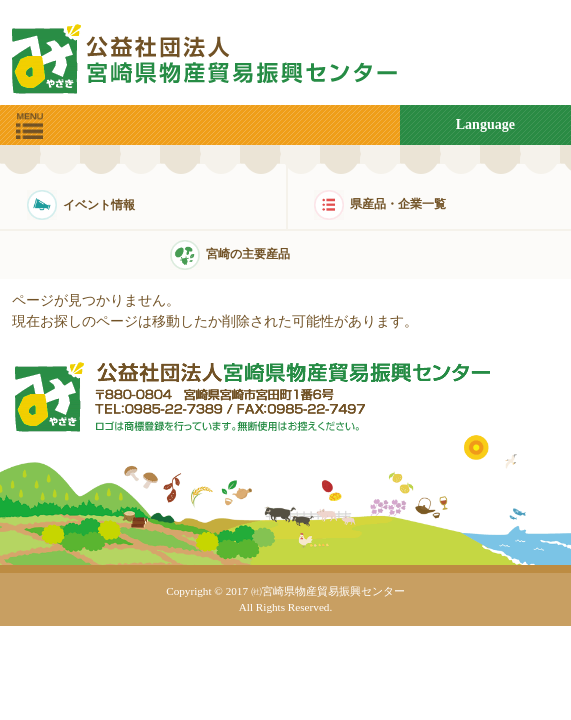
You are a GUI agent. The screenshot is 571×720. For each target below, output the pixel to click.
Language (485, 124)
